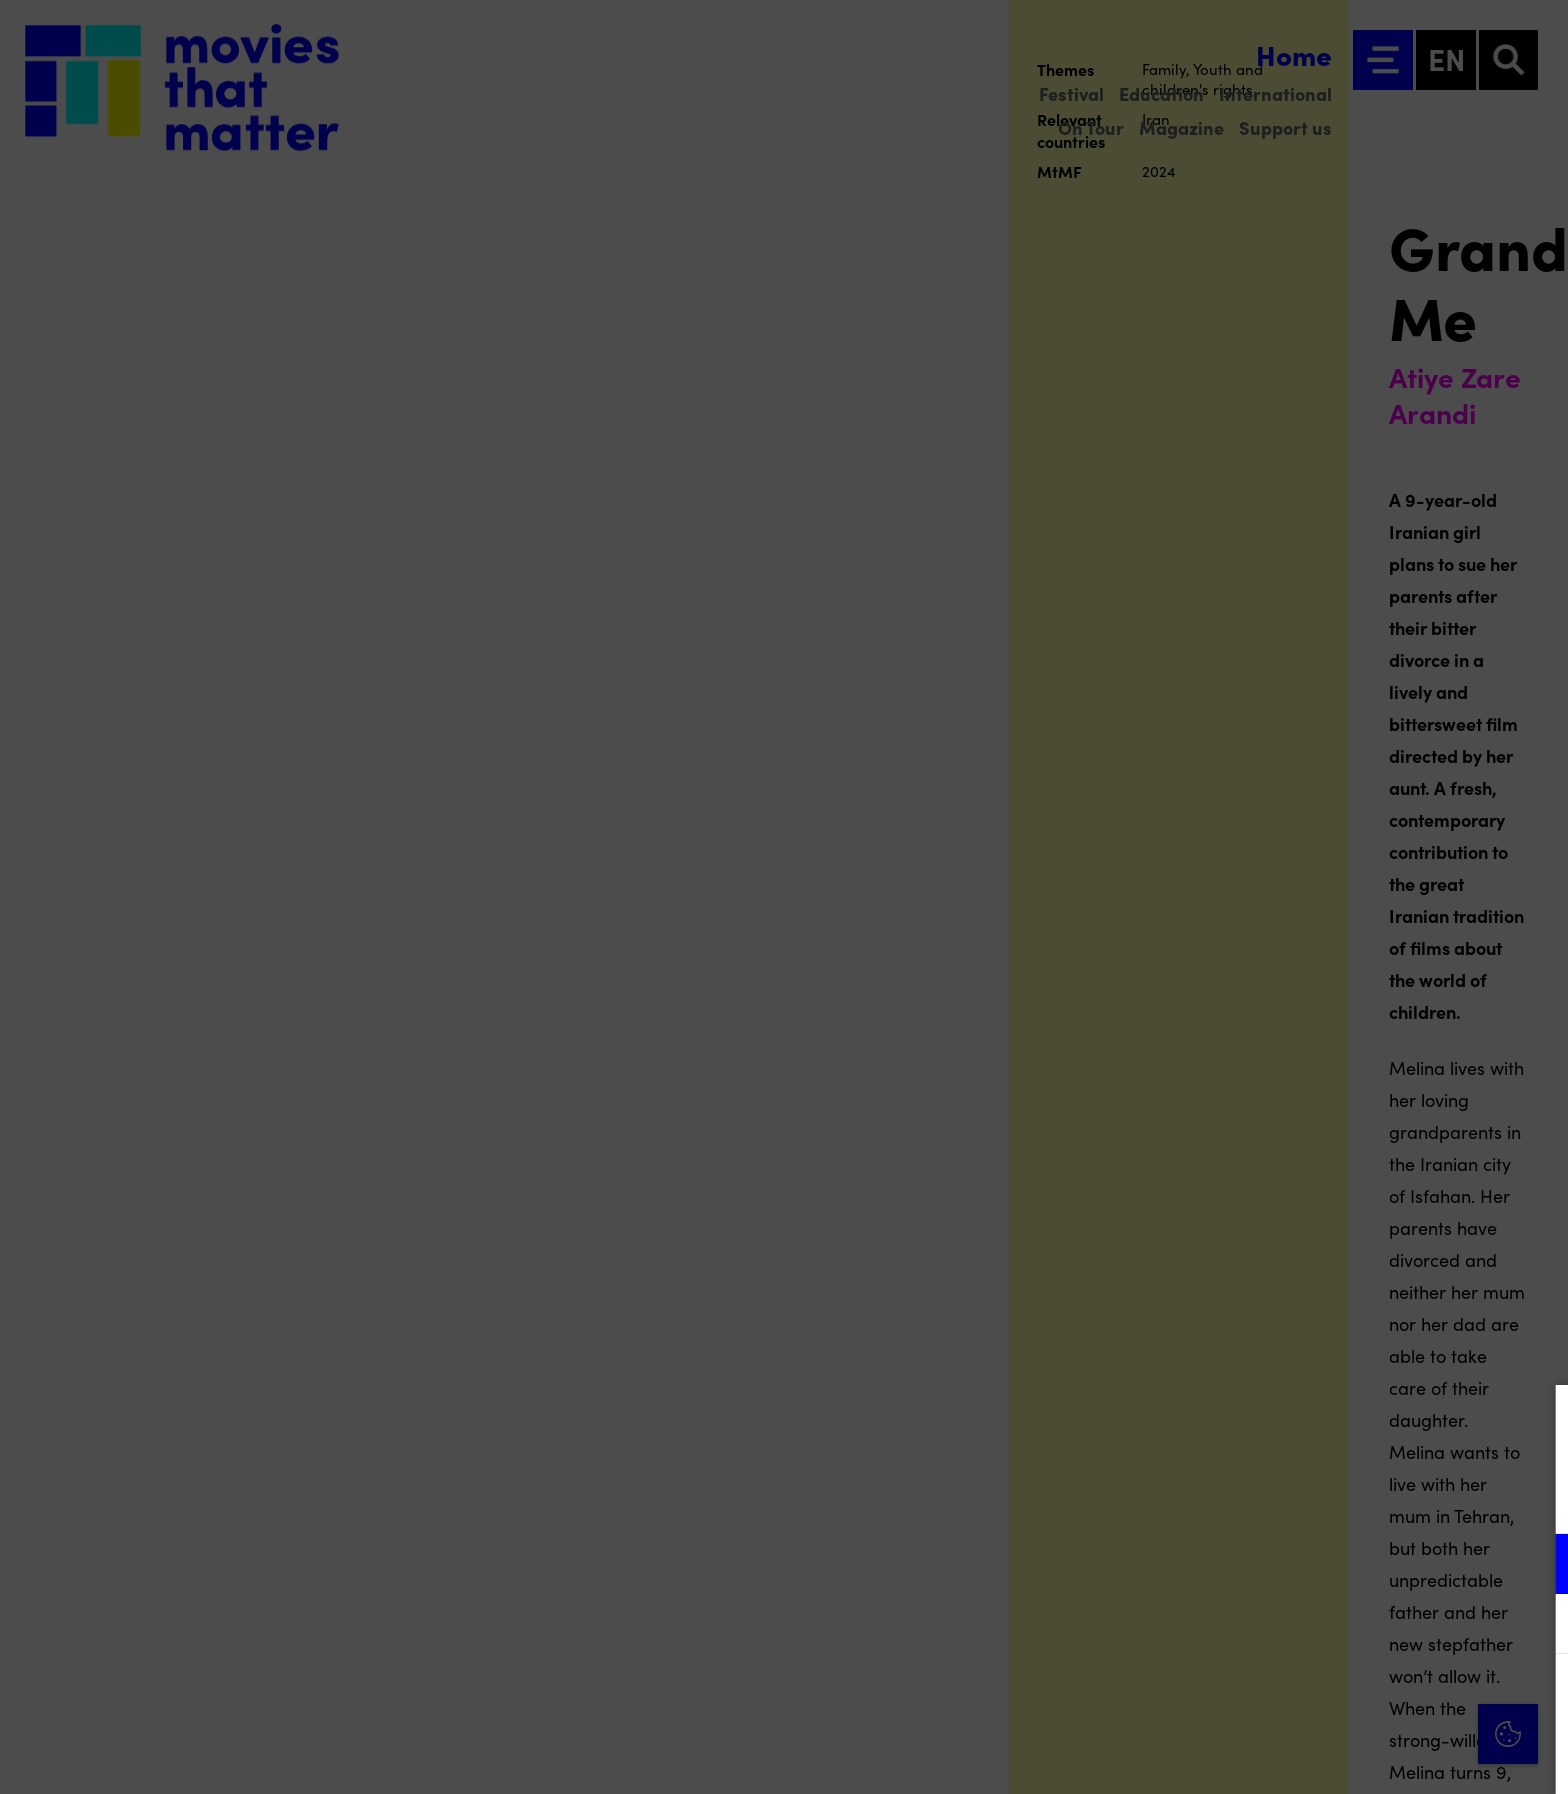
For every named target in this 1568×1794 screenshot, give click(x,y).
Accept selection (1398, 1756)
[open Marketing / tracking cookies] (1536, 1626)
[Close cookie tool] (1537, 1421)
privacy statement (1318, 1498)
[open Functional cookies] (1536, 1566)
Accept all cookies (1398, 1698)
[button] (1378, 1563)
